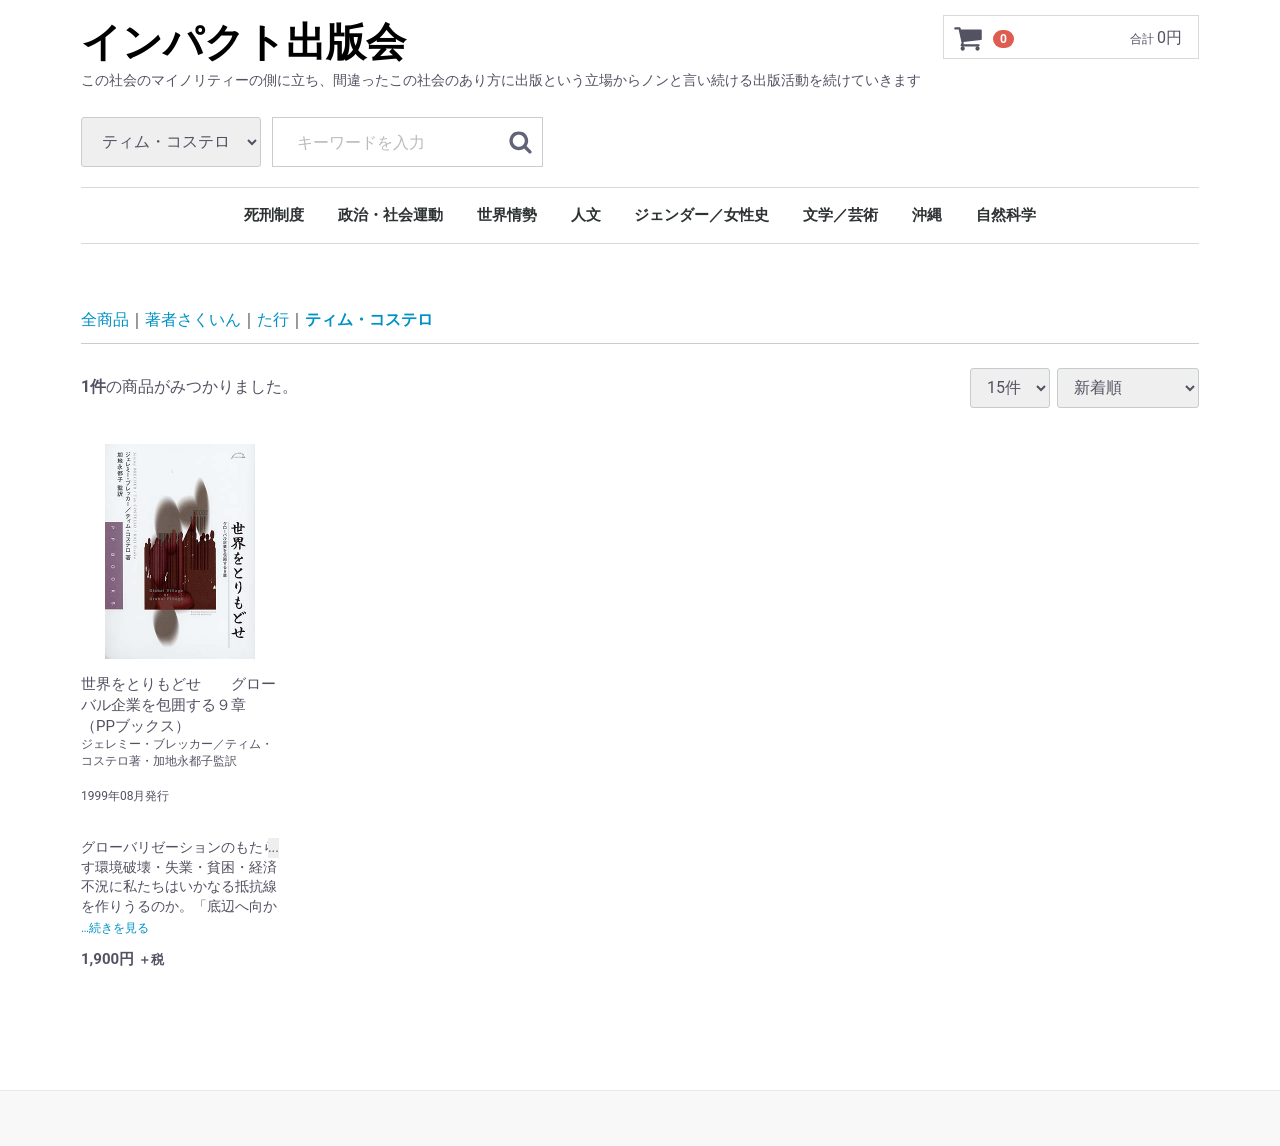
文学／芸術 (840, 215)
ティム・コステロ (369, 319)
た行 (273, 319)
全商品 (105, 319)
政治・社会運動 (390, 215)
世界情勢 (507, 215)
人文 (586, 215)
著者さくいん (193, 319)
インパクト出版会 (243, 42)
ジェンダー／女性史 (701, 215)
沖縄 (927, 215)
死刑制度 (274, 215)
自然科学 (1006, 215)
